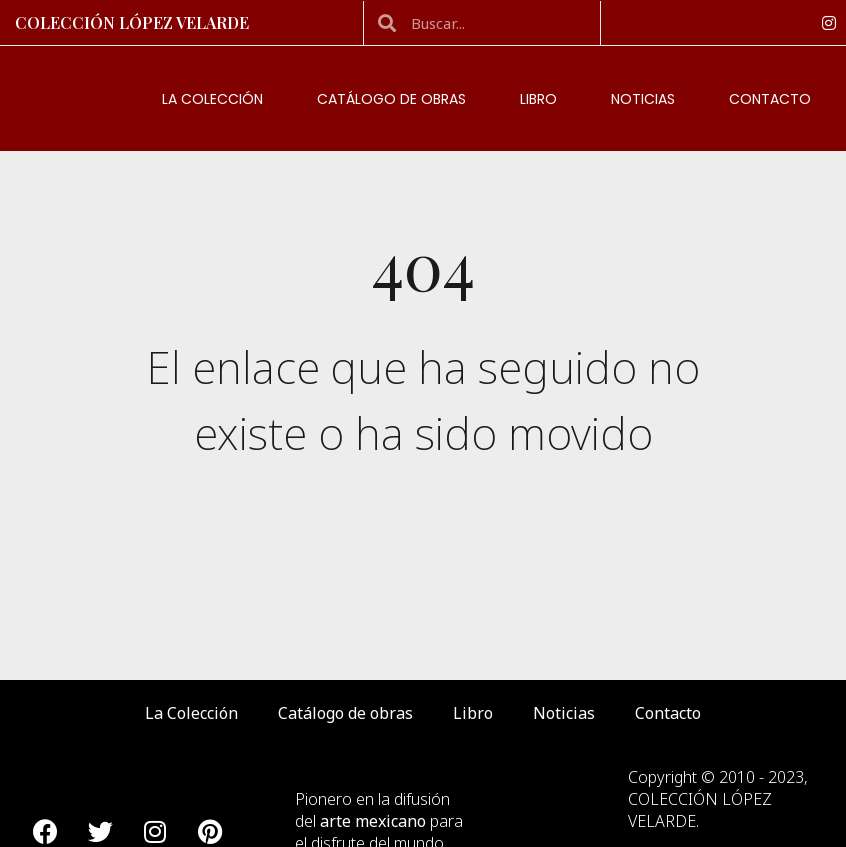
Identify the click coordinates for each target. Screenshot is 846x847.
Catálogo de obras (391, 99)
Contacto (770, 99)
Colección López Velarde (132, 22)
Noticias (643, 99)
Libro (538, 99)
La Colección (212, 99)
